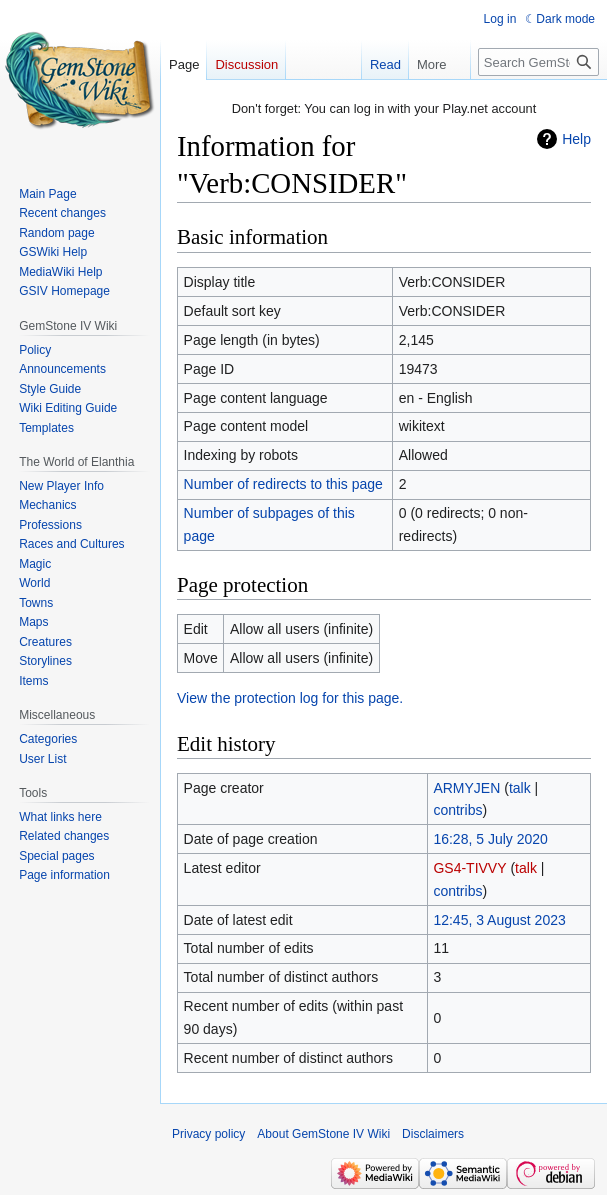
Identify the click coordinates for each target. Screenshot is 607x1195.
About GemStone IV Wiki (323, 1134)
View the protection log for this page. (290, 698)
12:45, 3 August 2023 (499, 920)
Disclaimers (433, 1134)
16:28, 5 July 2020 (490, 839)
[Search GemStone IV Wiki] (538, 62)
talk (520, 788)
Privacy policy (208, 1134)
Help (576, 139)
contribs (457, 810)
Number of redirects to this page (283, 484)
